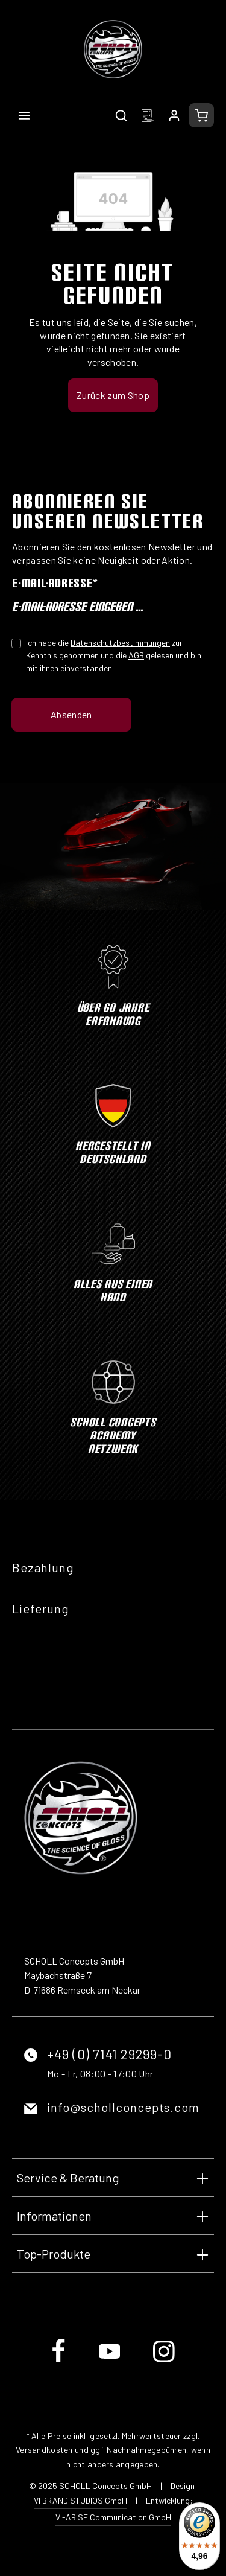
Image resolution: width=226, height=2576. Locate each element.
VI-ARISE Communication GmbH (113, 2517)
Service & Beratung (68, 2177)
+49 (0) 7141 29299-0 (109, 2054)
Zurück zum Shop (113, 395)
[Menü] (24, 115)
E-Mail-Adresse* (55, 583)
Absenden (71, 713)
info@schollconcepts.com (123, 2107)
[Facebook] (59, 2361)
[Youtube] (110, 2361)
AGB (136, 654)
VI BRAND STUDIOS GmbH (80, 2500)
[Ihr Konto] (174, 115)
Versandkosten (44, 2449)
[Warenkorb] (201, 115)
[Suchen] (121, 115)
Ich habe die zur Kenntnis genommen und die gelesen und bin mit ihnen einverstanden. (113, 654)
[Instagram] (164, 2361)
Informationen (54, 2215)
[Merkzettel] (148, 115)
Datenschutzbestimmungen (120, 642)
